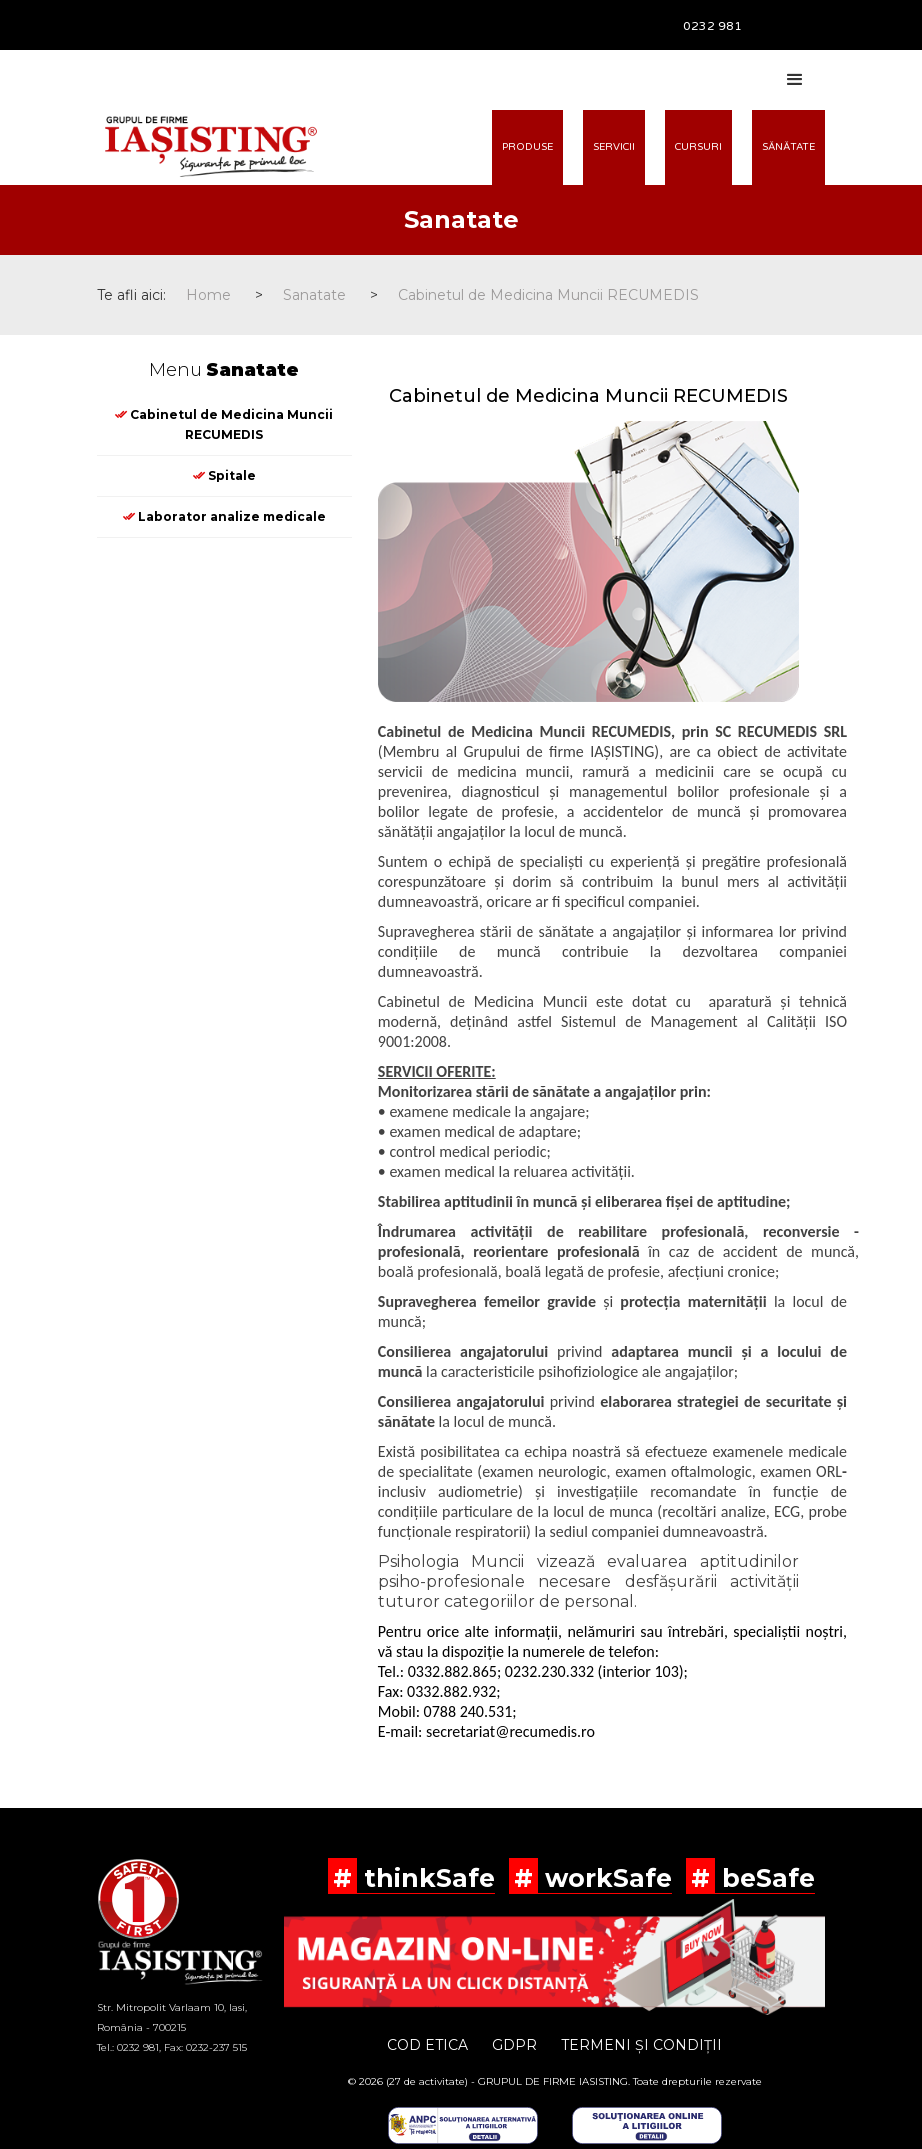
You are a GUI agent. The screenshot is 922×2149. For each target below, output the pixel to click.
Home (208, 295)
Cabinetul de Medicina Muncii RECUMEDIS (548, 295)
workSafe (605, 1878)
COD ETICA (427, 2045)
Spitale (224, 475)
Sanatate (314, 295)
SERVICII (614, 147)
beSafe (765, 1878)
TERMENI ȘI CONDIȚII (641, 2045)
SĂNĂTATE (788, 147)
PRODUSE (527, 147)
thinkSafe (426, 1878)
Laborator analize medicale (224, 516)
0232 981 (712, 26)
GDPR (514, 2045)
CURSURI (698, 147)
